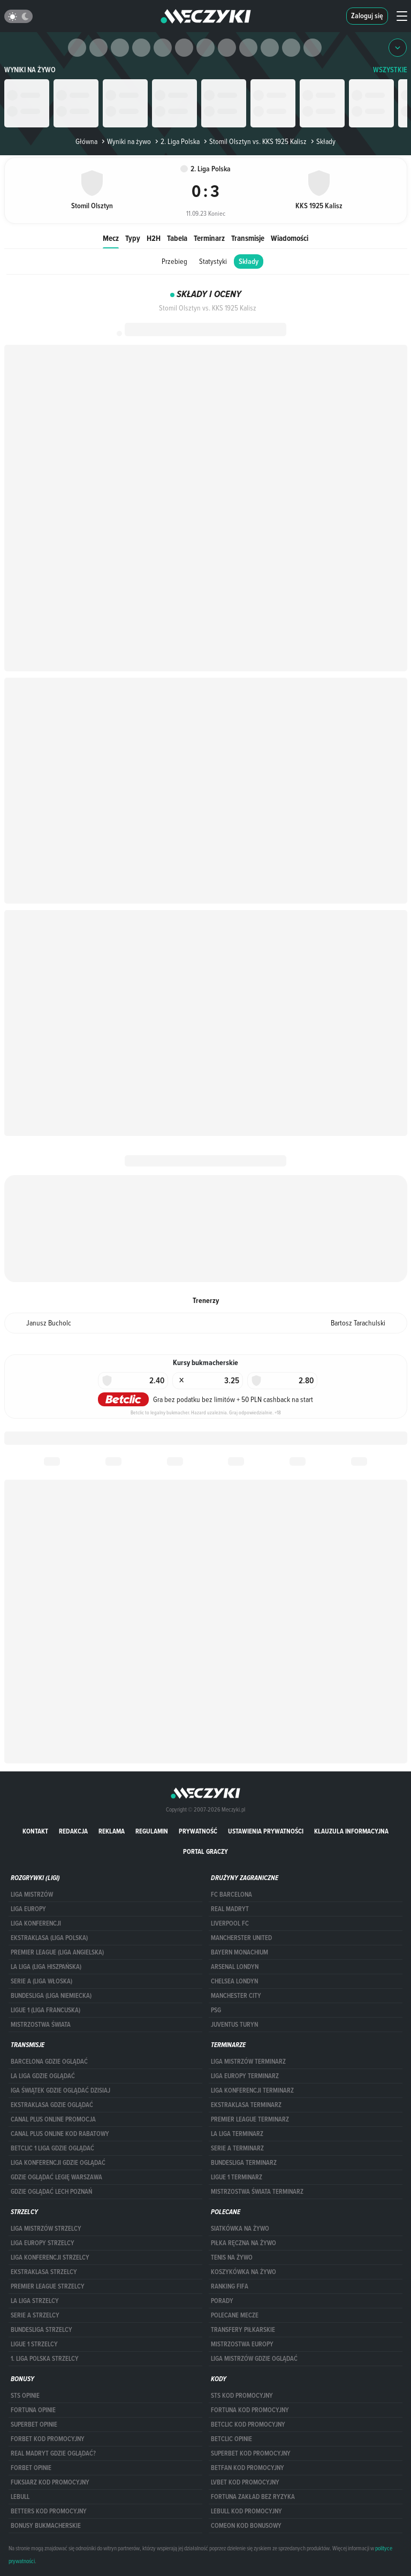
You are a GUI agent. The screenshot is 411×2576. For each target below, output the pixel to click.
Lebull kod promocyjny (246, 2511)
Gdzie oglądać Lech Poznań (51, 2191)
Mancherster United (241, 1938)
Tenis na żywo (232, 2257)
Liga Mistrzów (32, 1894)
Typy (132, 238)
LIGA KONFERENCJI (36, 1923)
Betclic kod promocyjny (248, 2424)
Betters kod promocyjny (49, 2511)
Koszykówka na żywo (243, 2272)
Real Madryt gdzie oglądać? (53, 2453)
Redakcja (73, 1831)
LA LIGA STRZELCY (35, 2301)
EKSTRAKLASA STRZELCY (44, 2272)
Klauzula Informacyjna (351, 1831)
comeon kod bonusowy (246, 2525)
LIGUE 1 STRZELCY (34, 2344)
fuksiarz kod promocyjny (50, 2482)
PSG (216, 2010)
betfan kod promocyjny (247, 2468)
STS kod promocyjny (242, 2395)
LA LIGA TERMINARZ (237, 2134)
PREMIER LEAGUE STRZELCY (48, 2286)
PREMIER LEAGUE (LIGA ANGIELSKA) (57, 1952)
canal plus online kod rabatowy (60, 2134)
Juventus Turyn (234, 2024)
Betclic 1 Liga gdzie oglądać (52, 2148)
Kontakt (35, 1831)
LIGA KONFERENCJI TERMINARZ (252, 2090)
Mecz (111, 238)
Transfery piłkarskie (243, 2329)
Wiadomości (289, 238)
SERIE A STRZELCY (35, 2315)
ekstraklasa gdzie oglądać (52, 2105)
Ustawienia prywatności (265, 1831)
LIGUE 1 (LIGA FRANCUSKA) (45, 2010)
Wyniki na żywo (30, 69)
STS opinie (25, 2395)
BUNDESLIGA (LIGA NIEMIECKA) (51, 1995)
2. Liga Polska (176, 141)
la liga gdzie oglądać (43, 2076)
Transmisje (247, 238)
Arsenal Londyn (234, 1967)
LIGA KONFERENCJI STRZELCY (50, 2257)
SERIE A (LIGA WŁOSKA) (41, 1981)
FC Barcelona (231, 1894)
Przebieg (174, 261)
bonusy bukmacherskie (46, 2525)
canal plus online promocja (53, 2119)
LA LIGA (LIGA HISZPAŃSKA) (46, 1967)
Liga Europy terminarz (245, 2076)
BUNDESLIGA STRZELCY (41, 2329)
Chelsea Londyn (234, 1981)
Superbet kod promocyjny (251, 2453)
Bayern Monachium (239, 1952)
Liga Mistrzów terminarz (248, 2061)
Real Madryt (230, 1909)
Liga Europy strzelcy (42, 2243)
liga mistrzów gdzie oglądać (254, 2358)
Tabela (177, 238)
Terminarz (209, 238)
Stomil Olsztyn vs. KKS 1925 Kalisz (254, 141)
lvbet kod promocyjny (245, 2482)
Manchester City (236, 1995)
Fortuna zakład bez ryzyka (253, 2496)
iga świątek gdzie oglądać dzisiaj (60, 2090)
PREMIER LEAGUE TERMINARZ (250, 2119)
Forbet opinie (31, 2468)
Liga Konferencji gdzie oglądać (58, 2162)
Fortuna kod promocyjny (250, 2410)
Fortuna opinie (33, 2410)
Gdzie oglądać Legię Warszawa (56, 2177)
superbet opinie (34, 2424)
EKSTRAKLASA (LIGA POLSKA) (49, 1938)
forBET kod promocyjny (48, 2439)
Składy (248, 261)
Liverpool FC (230, 1923)
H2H (154, 238)
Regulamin (151, 1831)
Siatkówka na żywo (240, 2228)
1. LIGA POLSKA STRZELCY (45, 2358)
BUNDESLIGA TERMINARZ (244, 2162)
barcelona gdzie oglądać (49, 2061)
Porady (222, 2301)
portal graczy (205, 1851)
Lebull (20, 2496)
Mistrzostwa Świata (41, 2024)
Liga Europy (28, 1909)
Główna (86, 141)
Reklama (111, 1831)
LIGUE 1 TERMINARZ (236, 2177)
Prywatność (198, 1831)
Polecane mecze (234, 2315)
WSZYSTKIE (390, 69)
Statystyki (213, 261)
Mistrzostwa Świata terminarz (257, 2191)
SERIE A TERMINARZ (237, 2148)
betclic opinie (231, 2439)
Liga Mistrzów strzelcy (46, 2228)
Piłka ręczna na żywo (243, 2243)
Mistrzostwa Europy (242, 2344)
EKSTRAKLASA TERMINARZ (246, 2105)
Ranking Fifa (229, 2286)
